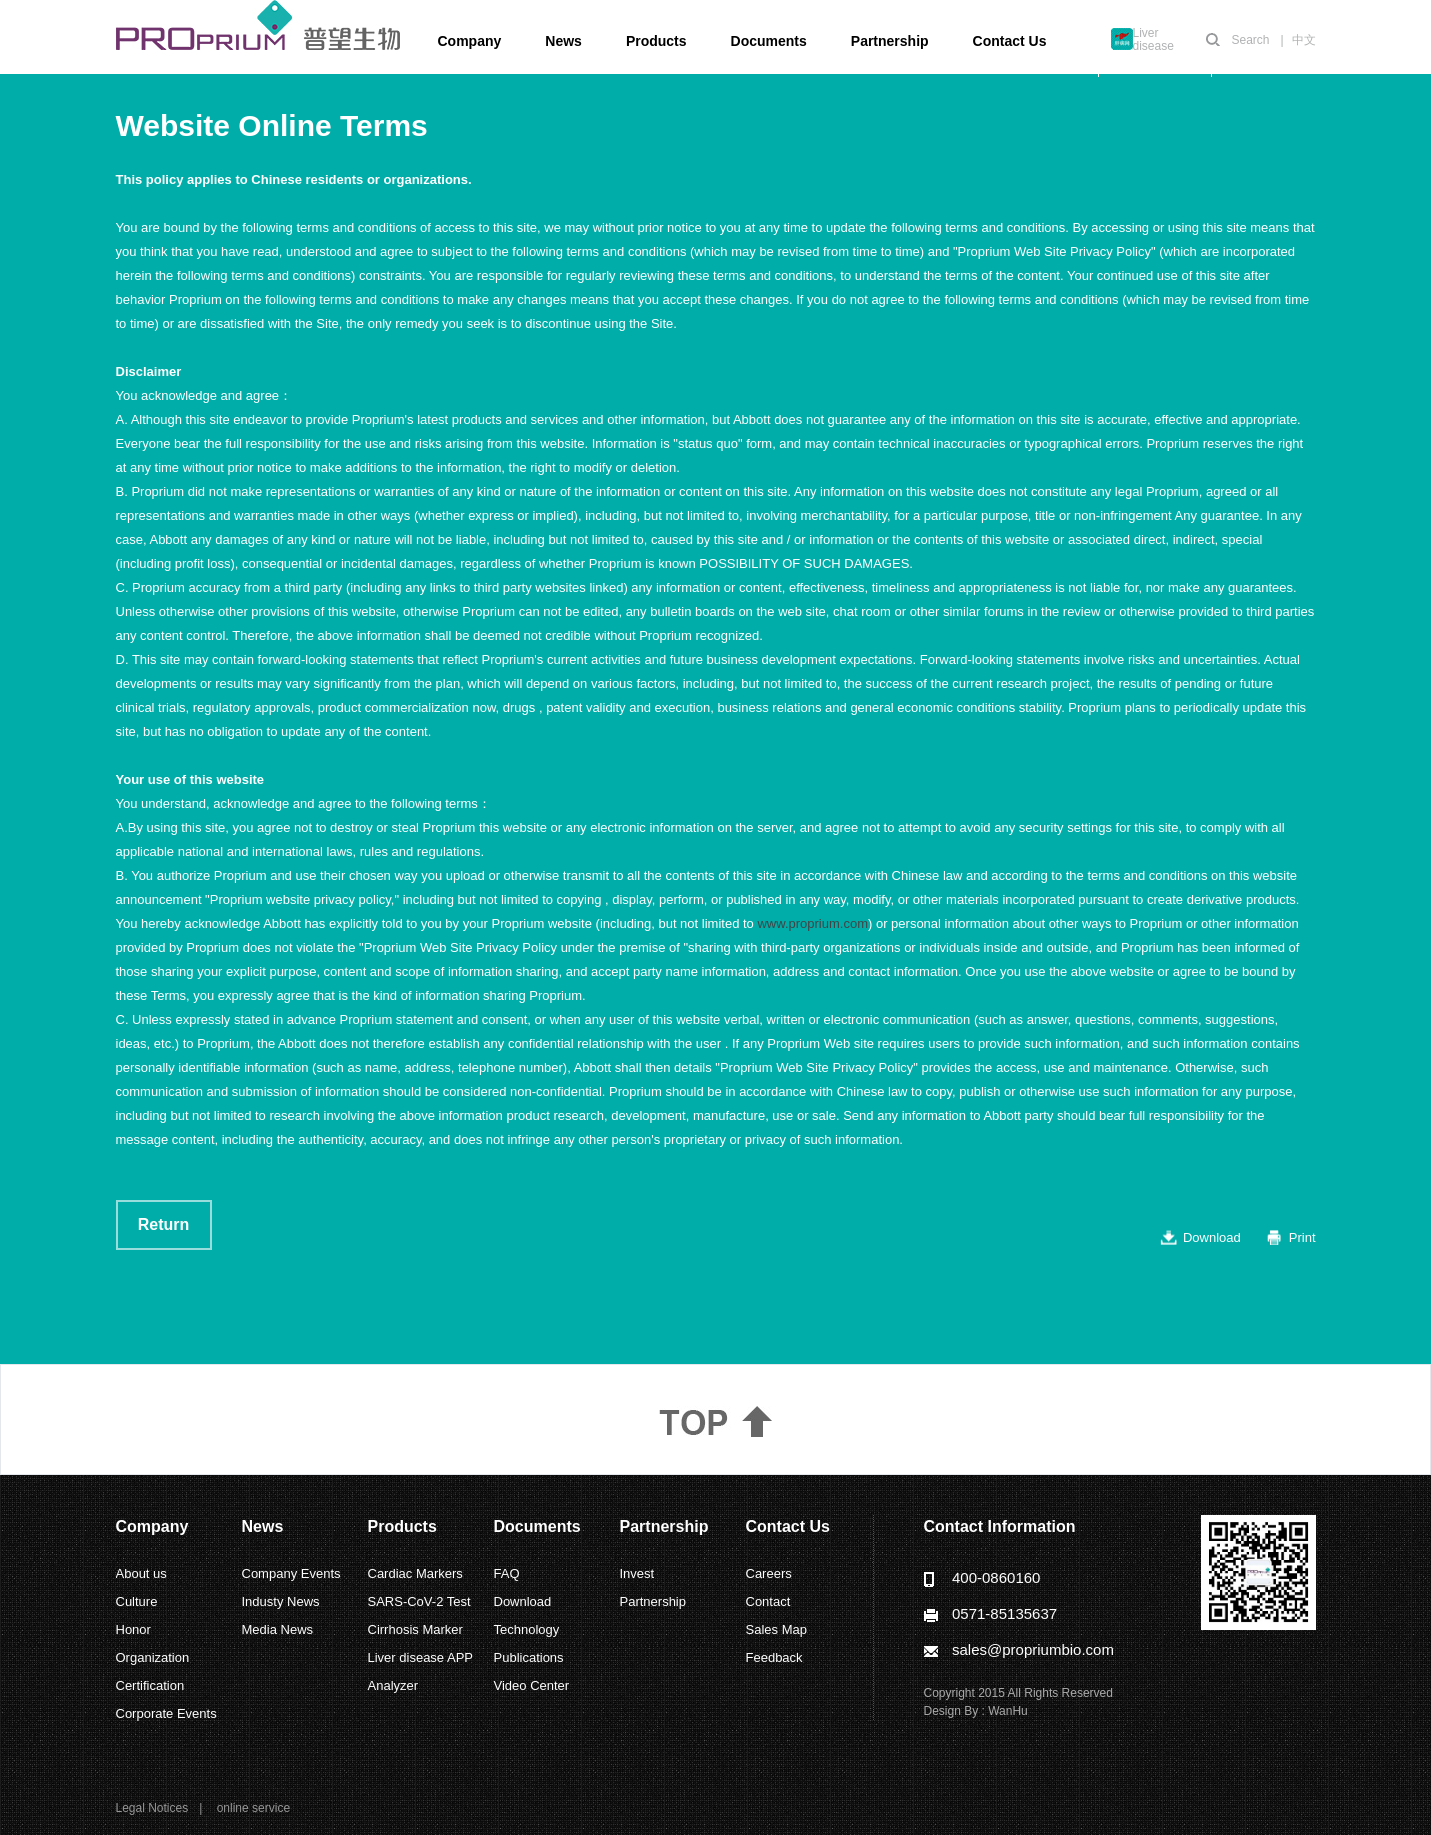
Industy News (281, 1601)
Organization (153, 1657)
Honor (133, 1629)
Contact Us (1010, 41)
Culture (137, 1601)
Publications (529, 1657)
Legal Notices (152, 1808)
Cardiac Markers (415, 1573)
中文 (1304, 40)
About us (141, 1573)
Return (164, 1224)
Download (1212, 1237)
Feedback (774, 1657)
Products (656, 41)
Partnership (890, 41)
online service (253, 1808)
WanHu (1008, 1711)
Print (1302, 1237)
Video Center (532, 1685)
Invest (637, 1573)
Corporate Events (166, 1713)
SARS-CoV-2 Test (419, 1601)
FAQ (507, 1573)
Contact (768, 1601)
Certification (150, 1685)
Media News (278, 1629)
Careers (769, 1573)
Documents (769, 41)
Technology (527, 1629)
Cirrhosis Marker (415, 1629)
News (563, 41)
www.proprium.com (812, 923)
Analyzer (393, 1685)
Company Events (291, 1573)
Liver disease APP (421, 1657)
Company (470, 41)
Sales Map (776, 1629)
